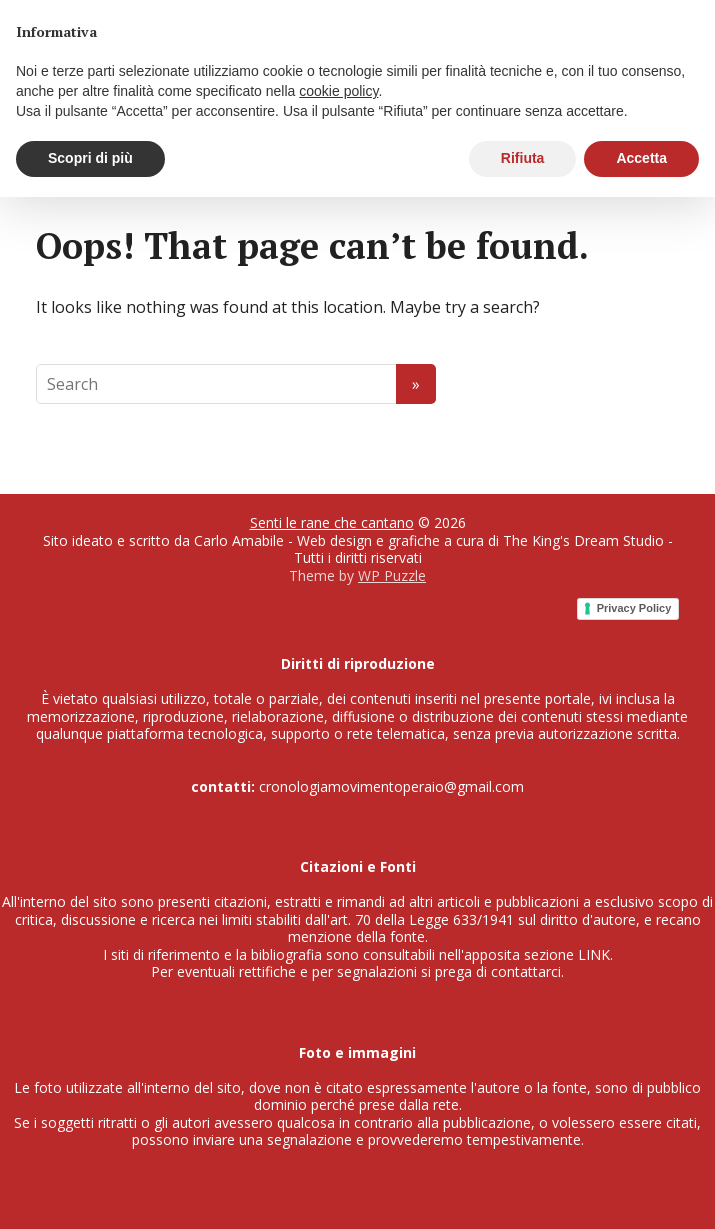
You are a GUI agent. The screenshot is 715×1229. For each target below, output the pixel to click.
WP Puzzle (392, 575)
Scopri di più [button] (90, 158)
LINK (594, 954)
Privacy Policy (634, 608)
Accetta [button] (641, 158)
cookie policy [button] (338, 91)
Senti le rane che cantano (332, 522)
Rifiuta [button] (523, 158)
